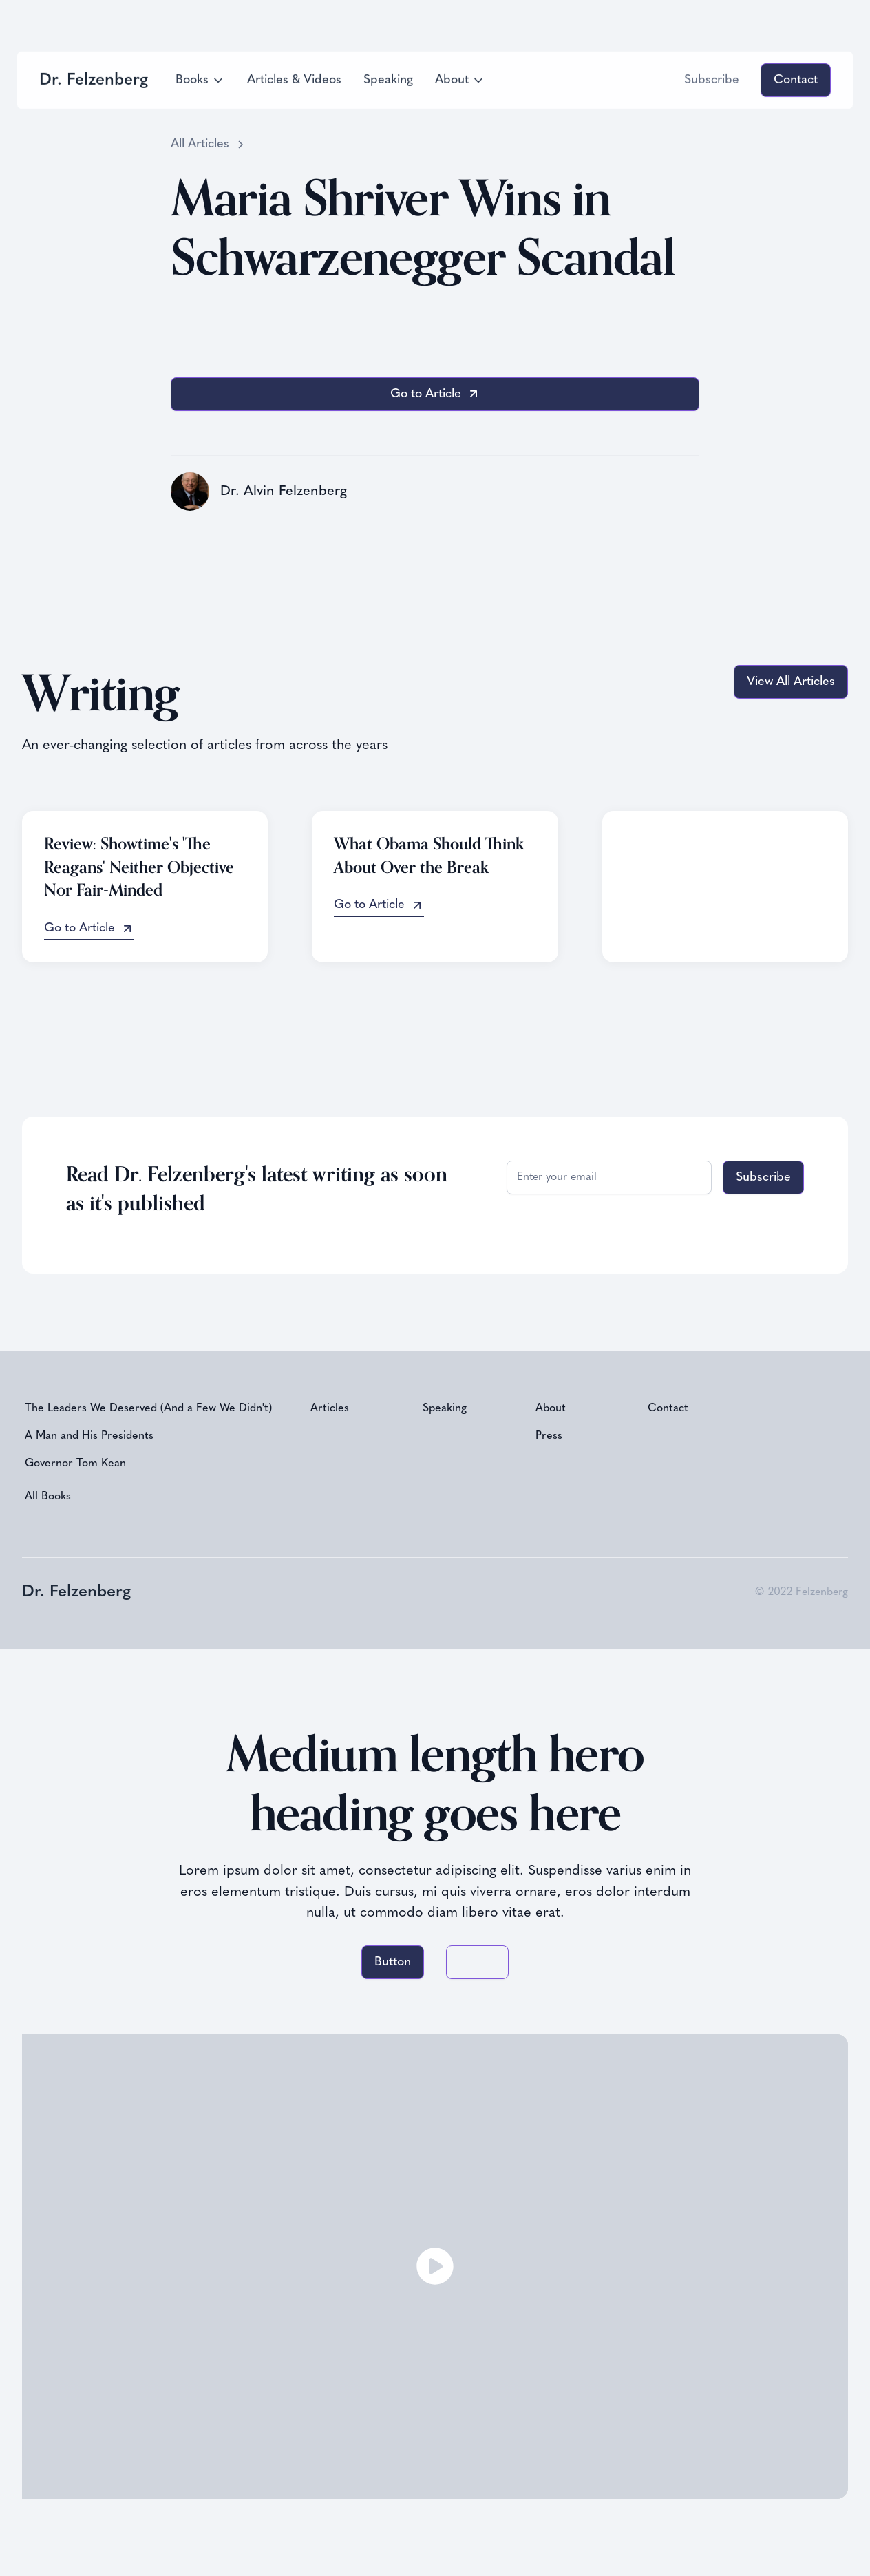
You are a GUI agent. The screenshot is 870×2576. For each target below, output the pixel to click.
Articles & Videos (294, 80)
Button (392, 1962)
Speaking (388, 80)
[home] (93, 79)
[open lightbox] (435, 2266)
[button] (200, 80)
